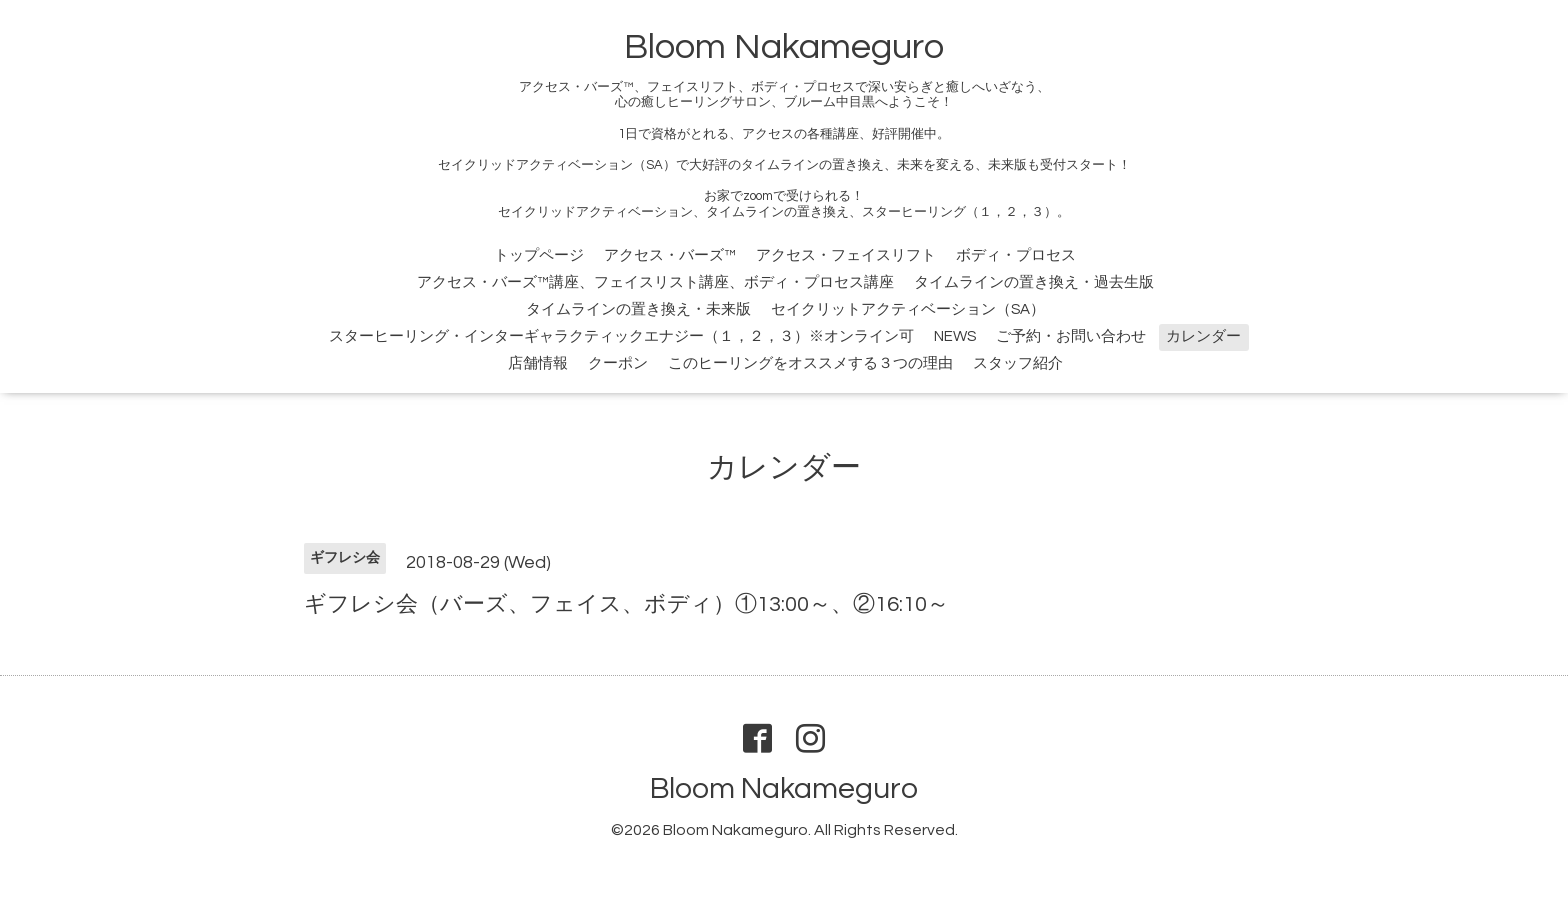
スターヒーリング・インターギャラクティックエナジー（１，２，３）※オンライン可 (621, 336)
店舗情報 (538, 363)
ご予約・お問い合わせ (1071, 336)
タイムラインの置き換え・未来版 (638, 309)
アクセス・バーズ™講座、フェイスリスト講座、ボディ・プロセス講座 (655, 282)
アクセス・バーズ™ (670, 255)
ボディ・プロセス (1016, 255)
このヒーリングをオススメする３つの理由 (810, 363)
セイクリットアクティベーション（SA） (908, 309)
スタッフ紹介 (1018, 363)
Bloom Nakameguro (784, 47)
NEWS (955, 336)
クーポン (618, 363)
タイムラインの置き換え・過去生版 (1034, 282)
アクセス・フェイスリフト (846, 255)
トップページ (539, 255)
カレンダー (1203, 336)
